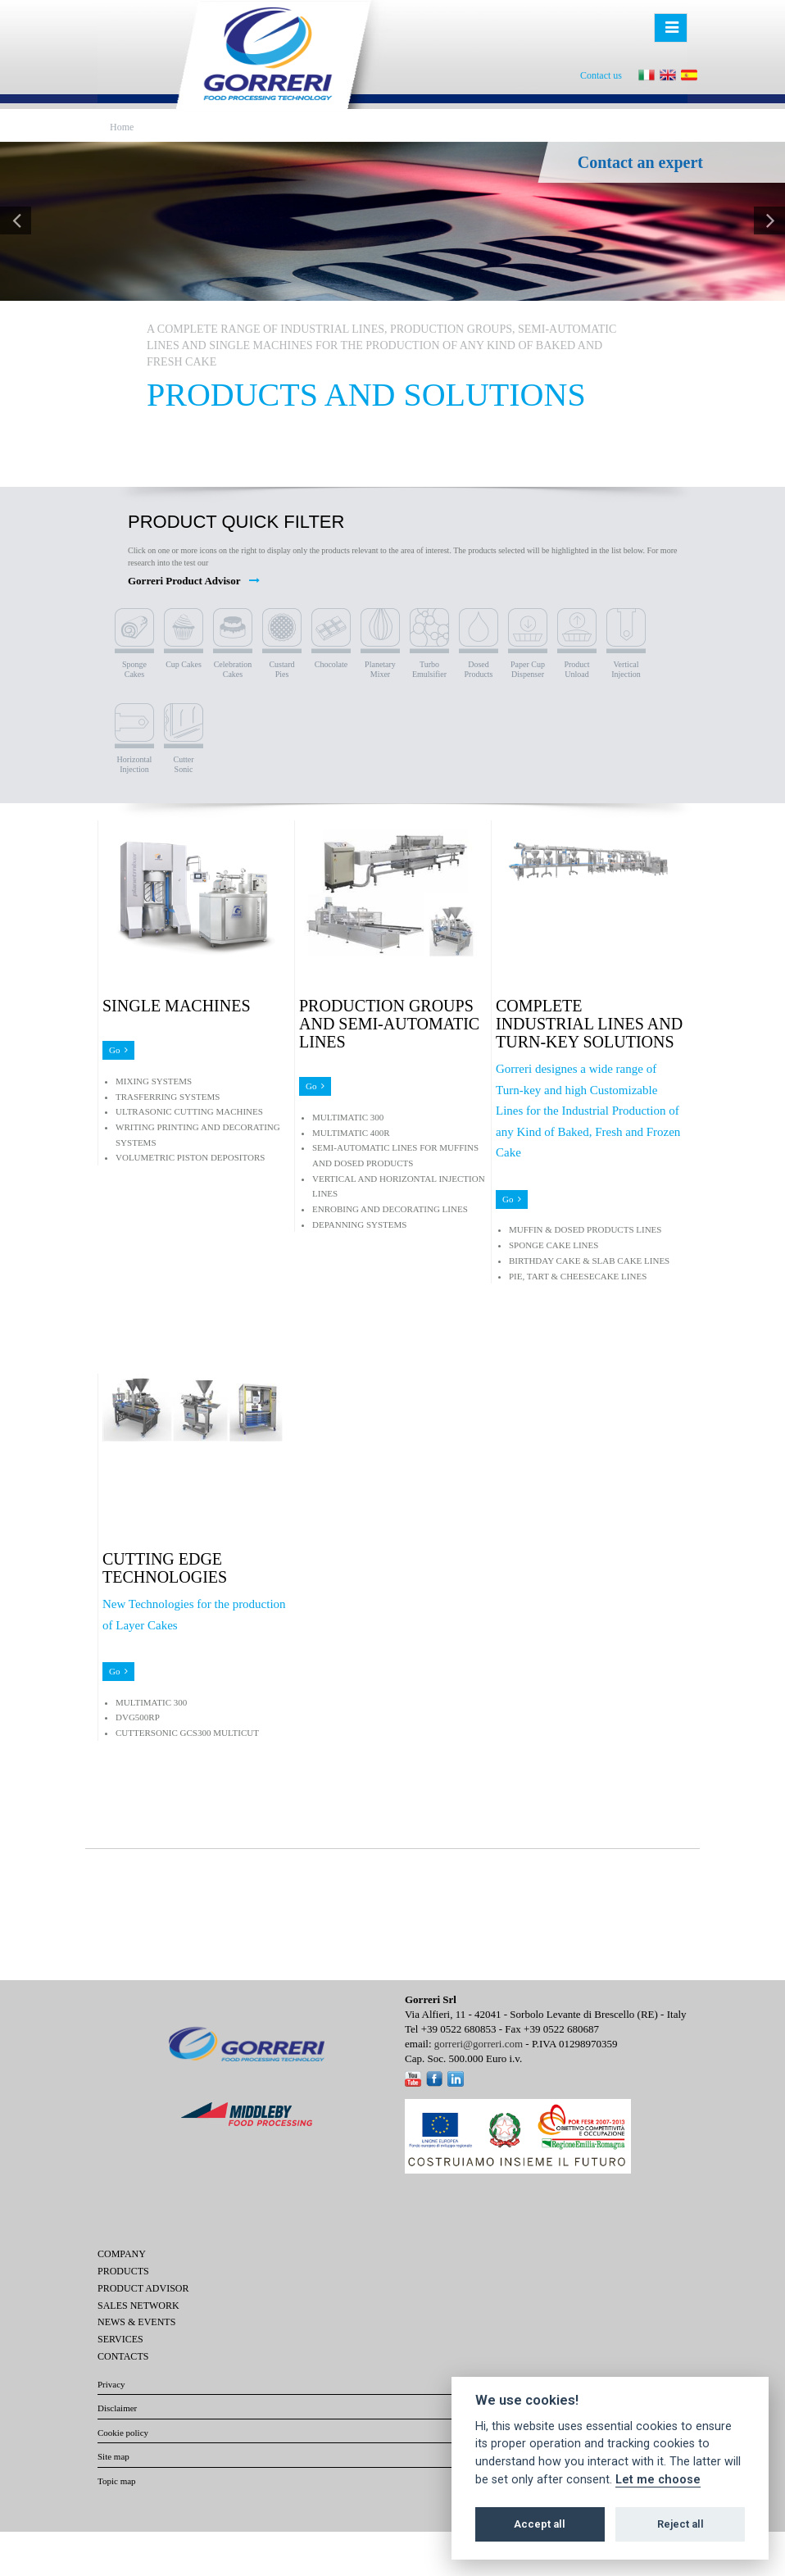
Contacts (123, 2356)
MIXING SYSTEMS (154, 1081)
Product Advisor (143, 2288)
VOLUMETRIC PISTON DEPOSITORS (190, 1157)
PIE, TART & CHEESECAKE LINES (578, 1276)
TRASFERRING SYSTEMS (168, 1097)
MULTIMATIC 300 (347, 1117)
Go (118, 1050)
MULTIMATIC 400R (351, 1133)
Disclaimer (117, 2408)
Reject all (680, 2524)
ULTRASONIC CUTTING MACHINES (189, 1111)
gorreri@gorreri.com (478, 2044)
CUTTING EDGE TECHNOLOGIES (164, 1568)
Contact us (601, 75)
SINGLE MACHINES (176, 1006)
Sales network (138, 2305)
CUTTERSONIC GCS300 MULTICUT (187, 1733)
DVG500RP (138, 1717)
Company (122, 2254)
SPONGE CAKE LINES (553, 1245)
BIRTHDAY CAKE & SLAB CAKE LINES (589, 1260)
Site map (113, 2456)
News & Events (136, 2322)
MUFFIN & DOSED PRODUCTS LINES (585, 1229)
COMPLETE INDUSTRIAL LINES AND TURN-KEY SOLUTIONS (589, 1024)
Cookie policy (123, 2432)
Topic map (117, 2481)
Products (123, 2271)
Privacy (111, 2384)
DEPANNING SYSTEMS (359, 1224)
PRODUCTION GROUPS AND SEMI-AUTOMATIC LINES (389, 1024)
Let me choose (658, 2480)
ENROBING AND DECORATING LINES (390, 1209)
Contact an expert (640, 162)
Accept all (539, 2524)
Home (122, 127)
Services (120, 2339)
